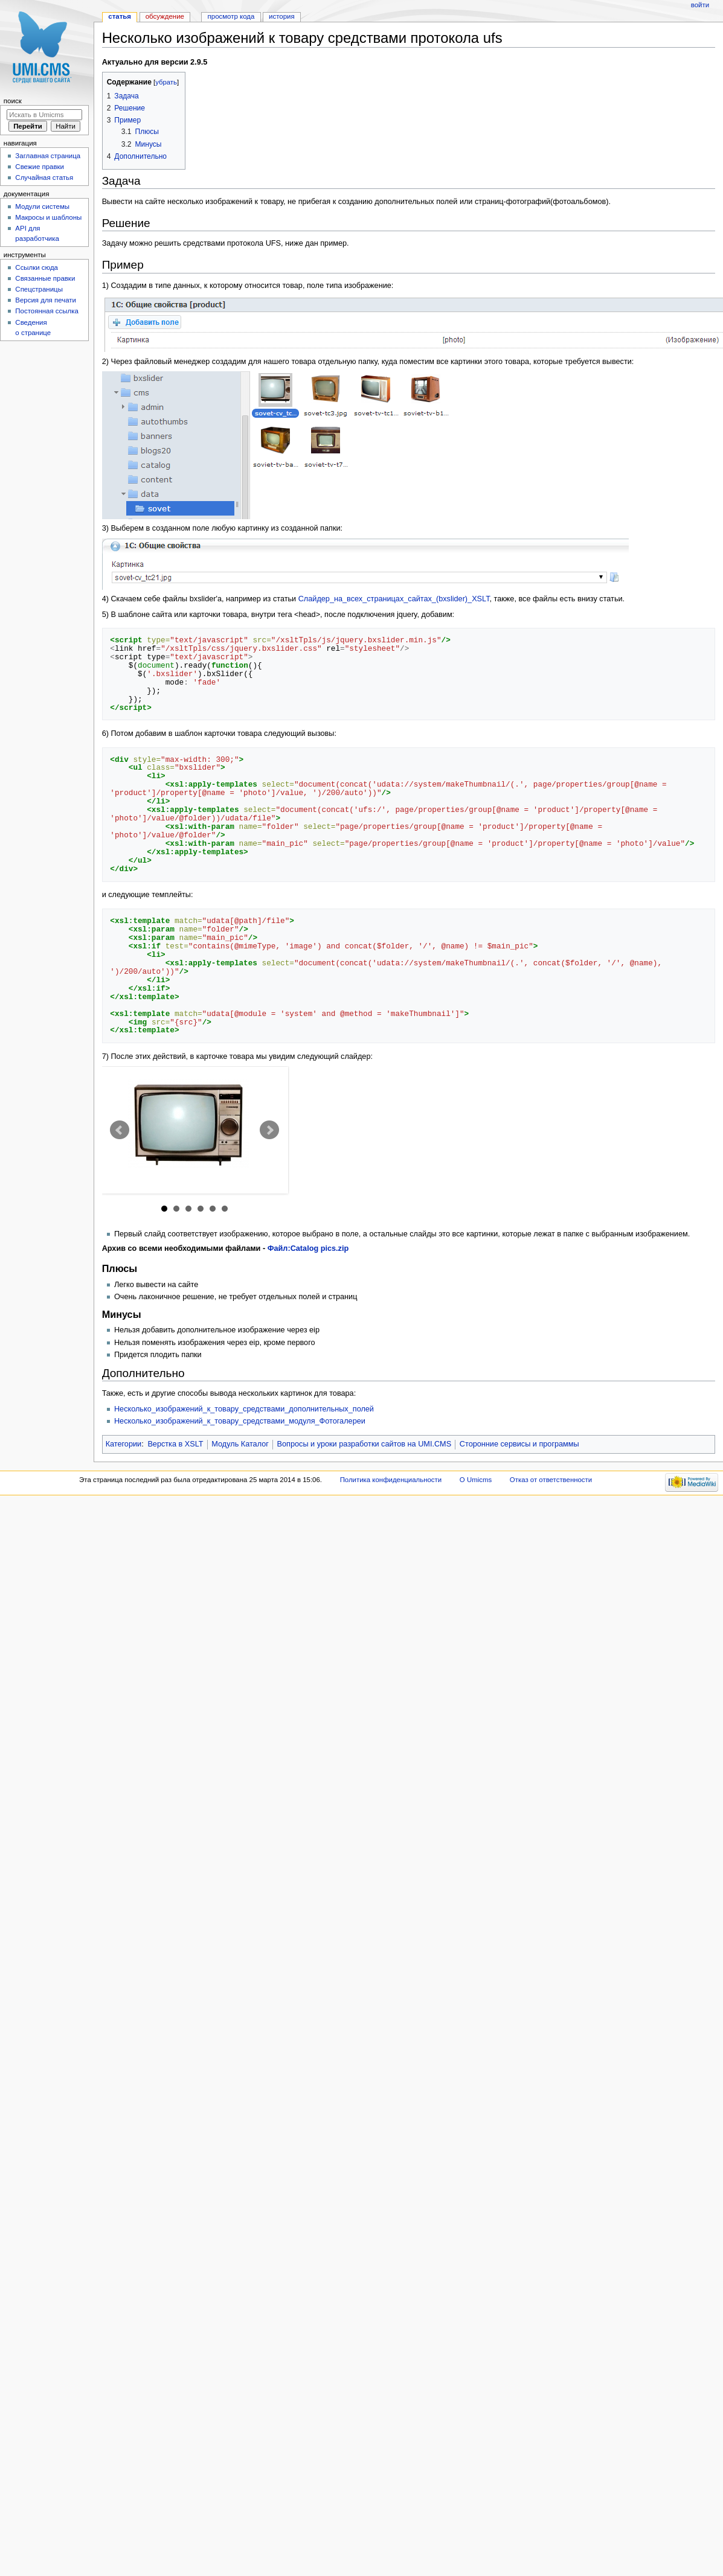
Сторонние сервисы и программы (519, 1444)
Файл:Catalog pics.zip (308, 1248)
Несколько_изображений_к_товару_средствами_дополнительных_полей (244, 1409)
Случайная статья (44, 177)
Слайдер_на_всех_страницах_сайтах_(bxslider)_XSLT (394, 599)
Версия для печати (45, 300)
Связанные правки (45, 278)
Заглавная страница (47, 155)
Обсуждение (165, 16)
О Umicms (476, 1479)
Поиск (13, 100)
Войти (700, 4)
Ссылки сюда (36, 267)
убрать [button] (166, 82)
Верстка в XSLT (175, 1444)
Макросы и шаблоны (48, 217)
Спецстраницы (39, 289)
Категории (124, 1444)
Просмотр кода (231, 16)
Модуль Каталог (240, 1444)
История (282, 16)
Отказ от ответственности (551, 1479)
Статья (119, 16)
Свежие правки (39, 166)
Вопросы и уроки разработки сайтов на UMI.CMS (364, 1444)
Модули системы (42, 206)
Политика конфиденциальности (391, 1479)
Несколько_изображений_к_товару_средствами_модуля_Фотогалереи (239, 1421)
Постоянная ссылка (46, 311)
